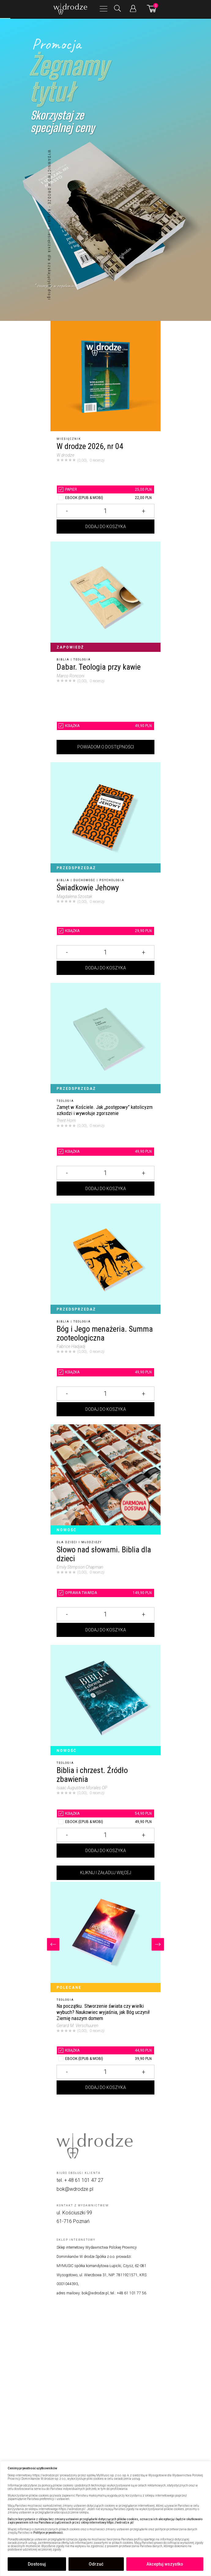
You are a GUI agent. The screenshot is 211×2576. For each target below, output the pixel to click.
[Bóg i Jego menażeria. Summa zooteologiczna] (105, 1259)
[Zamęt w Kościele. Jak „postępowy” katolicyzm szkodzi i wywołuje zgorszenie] (105, 1038)
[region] (105, 2518)
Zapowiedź (70, 647)
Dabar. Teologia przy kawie (99, 667)
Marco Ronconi (70, 675)
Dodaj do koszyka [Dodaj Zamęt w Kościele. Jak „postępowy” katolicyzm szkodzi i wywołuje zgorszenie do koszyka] (105, 1188)
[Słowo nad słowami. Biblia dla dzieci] (105, 1479)
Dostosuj (37, 2564)
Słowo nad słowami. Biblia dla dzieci (104, 1554)
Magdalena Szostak (74, 896)
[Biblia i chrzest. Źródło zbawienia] (105, 1700)
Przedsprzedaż (76, 868)
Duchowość (84, 880)
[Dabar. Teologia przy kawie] (105, 597)
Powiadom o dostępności (105, 746)
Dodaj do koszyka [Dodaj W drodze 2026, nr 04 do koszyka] (105, 526)
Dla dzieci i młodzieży (79, 1542)
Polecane (69, 1987)
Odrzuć (96, 2564)
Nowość (66, 1530)
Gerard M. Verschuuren (77, 2025)
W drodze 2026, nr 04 (90, 446)
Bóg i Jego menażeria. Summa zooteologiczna (105, 1333)
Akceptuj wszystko (164, 2564)
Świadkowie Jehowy (88, 887)
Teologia (82, 659)
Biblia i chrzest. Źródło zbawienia (92, 1774)
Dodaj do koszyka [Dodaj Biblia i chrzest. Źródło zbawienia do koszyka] (105, 1850)
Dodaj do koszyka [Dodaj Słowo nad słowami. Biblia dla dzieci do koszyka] (105, 1629)
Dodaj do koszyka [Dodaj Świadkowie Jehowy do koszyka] (105, 967)
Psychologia (111, 880)
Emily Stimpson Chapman (80, 1567)
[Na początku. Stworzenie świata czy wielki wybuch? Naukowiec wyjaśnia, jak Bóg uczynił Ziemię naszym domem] (105, 1937)
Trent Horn (66, 1120)
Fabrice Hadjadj (71, 1346)
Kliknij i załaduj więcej (105, 1872)
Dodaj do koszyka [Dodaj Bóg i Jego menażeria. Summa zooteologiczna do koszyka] (105, 1409)
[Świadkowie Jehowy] (105, 817)
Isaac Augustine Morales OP (82, 1787)
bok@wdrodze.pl (75, 2189)
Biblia (63, 659)
